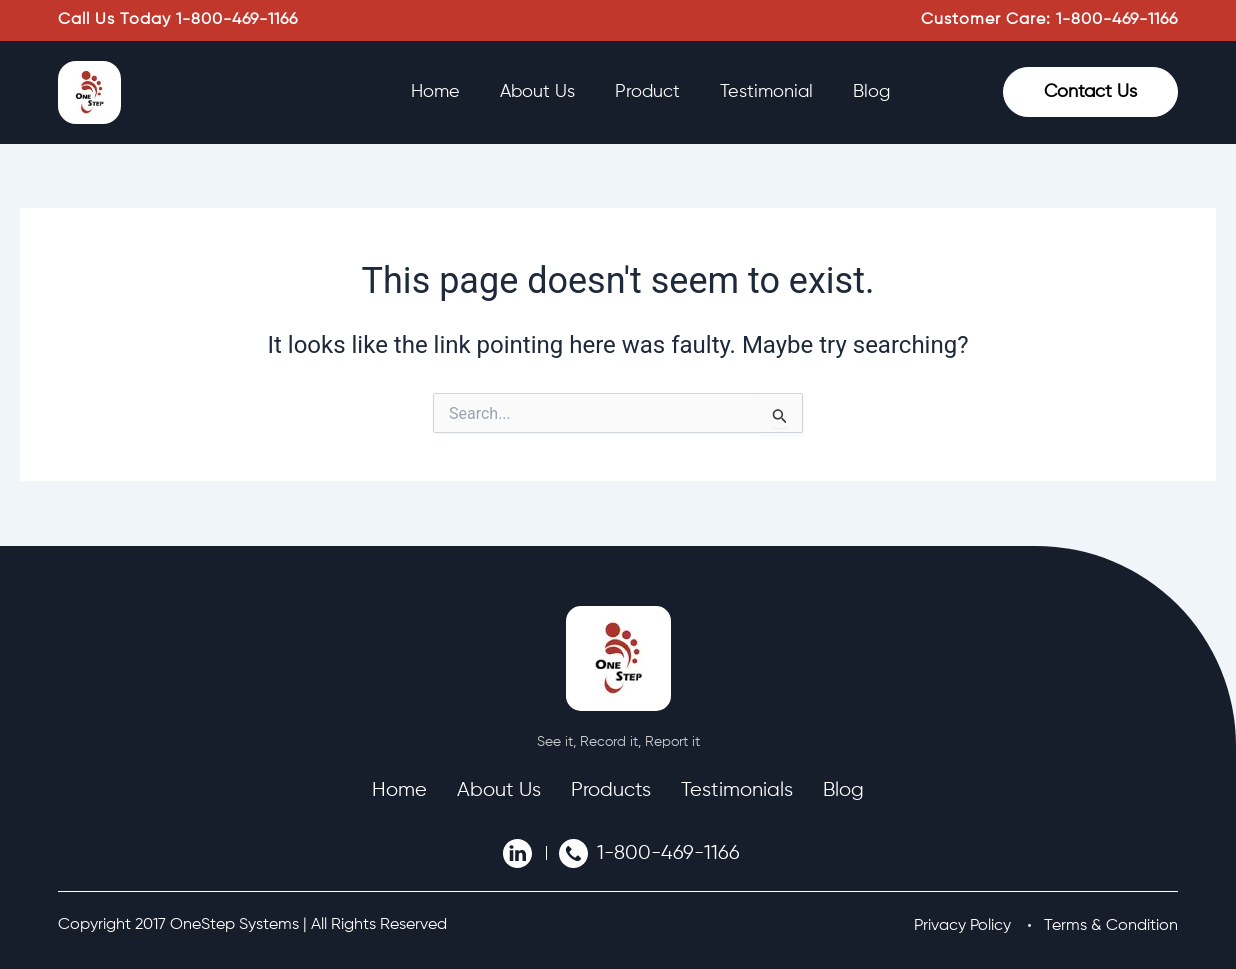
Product (647, 92)
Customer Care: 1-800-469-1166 (1049, 20)
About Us (537, 92)
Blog (871, 92)
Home (435, 92)
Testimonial (766, 92)
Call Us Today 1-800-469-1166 (178, 20)
